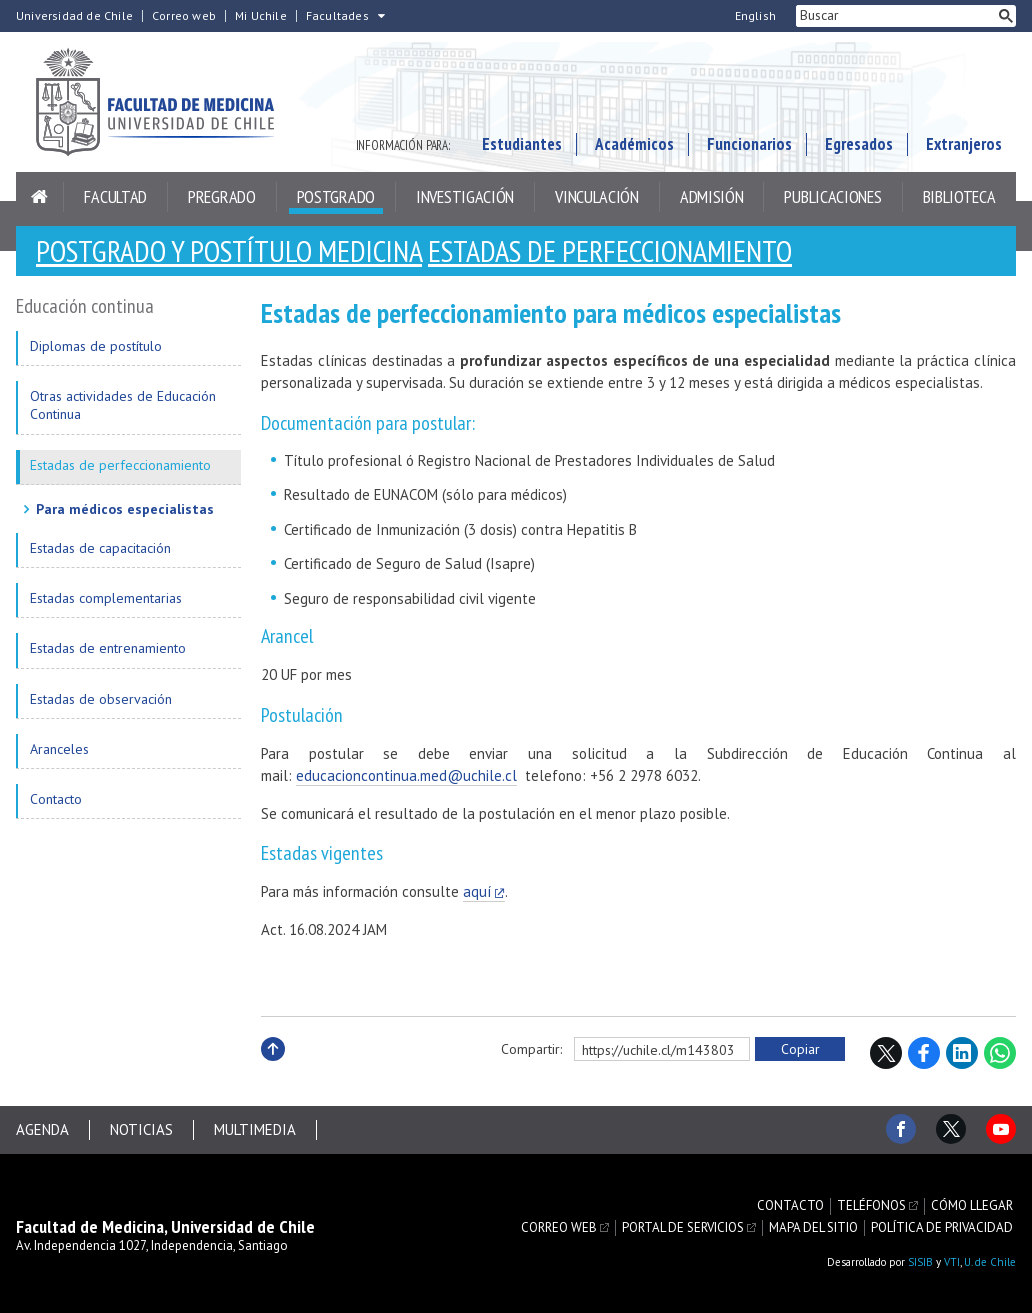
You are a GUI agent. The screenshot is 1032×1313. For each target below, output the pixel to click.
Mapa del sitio (813, 1228)
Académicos (634, 144)
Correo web (184, 16)
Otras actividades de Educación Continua (123, 405)
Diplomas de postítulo (96, 346)
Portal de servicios (683, 1228)
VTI (952, 1262)
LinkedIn (962, 1053)
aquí (477, 891)
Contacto (56, 799)
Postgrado (336, 196)
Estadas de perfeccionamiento (610, 250)
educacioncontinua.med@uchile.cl (406, 775)
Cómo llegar (972, 1206)
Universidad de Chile (74, 16)
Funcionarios (749, 144)
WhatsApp (1000, 1053)
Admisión (712, 196)
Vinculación (597, 196)
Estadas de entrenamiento (108, 648)
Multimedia (255, 1129)
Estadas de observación (101, 699)
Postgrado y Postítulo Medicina (229, 250)
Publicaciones (832, 196)
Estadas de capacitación (100, 548)
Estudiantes (522, 144)
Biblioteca (959, 196)
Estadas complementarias (106, 598)
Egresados (859, 144)
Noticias (141, 1129)
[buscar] (896, 16)
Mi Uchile (261, 16)
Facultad (115, 196)
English (755, 16)
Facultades (337, 16)
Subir (273, 1070)
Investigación (465, 196)
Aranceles (59, 749)
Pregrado (222, 196)
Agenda (42, 1129)
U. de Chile (990, 1262)
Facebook (924, 1053)
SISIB (920, 1262)
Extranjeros (964, 144)
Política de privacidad (942, 1228)
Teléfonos (871, 1206)
